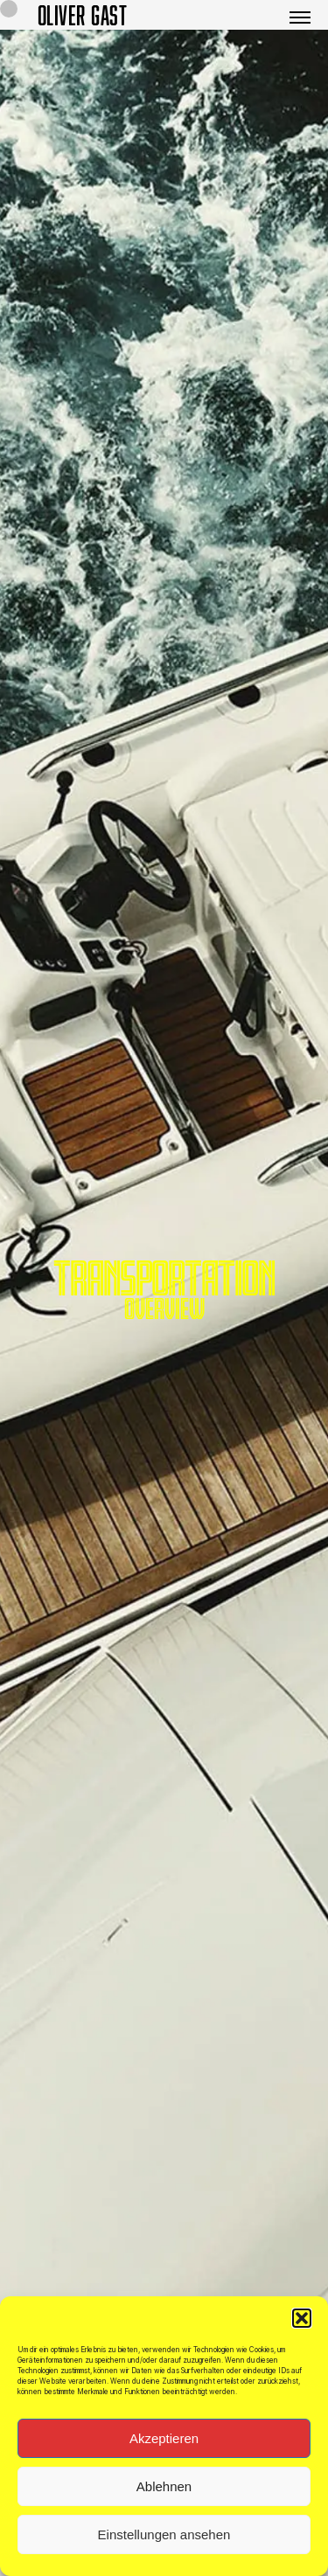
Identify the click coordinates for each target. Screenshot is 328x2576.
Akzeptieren (164, 2445)
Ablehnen (164, 2493)
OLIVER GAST (83, 15)
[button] (302, 2325)
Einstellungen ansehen (164, 2541)
